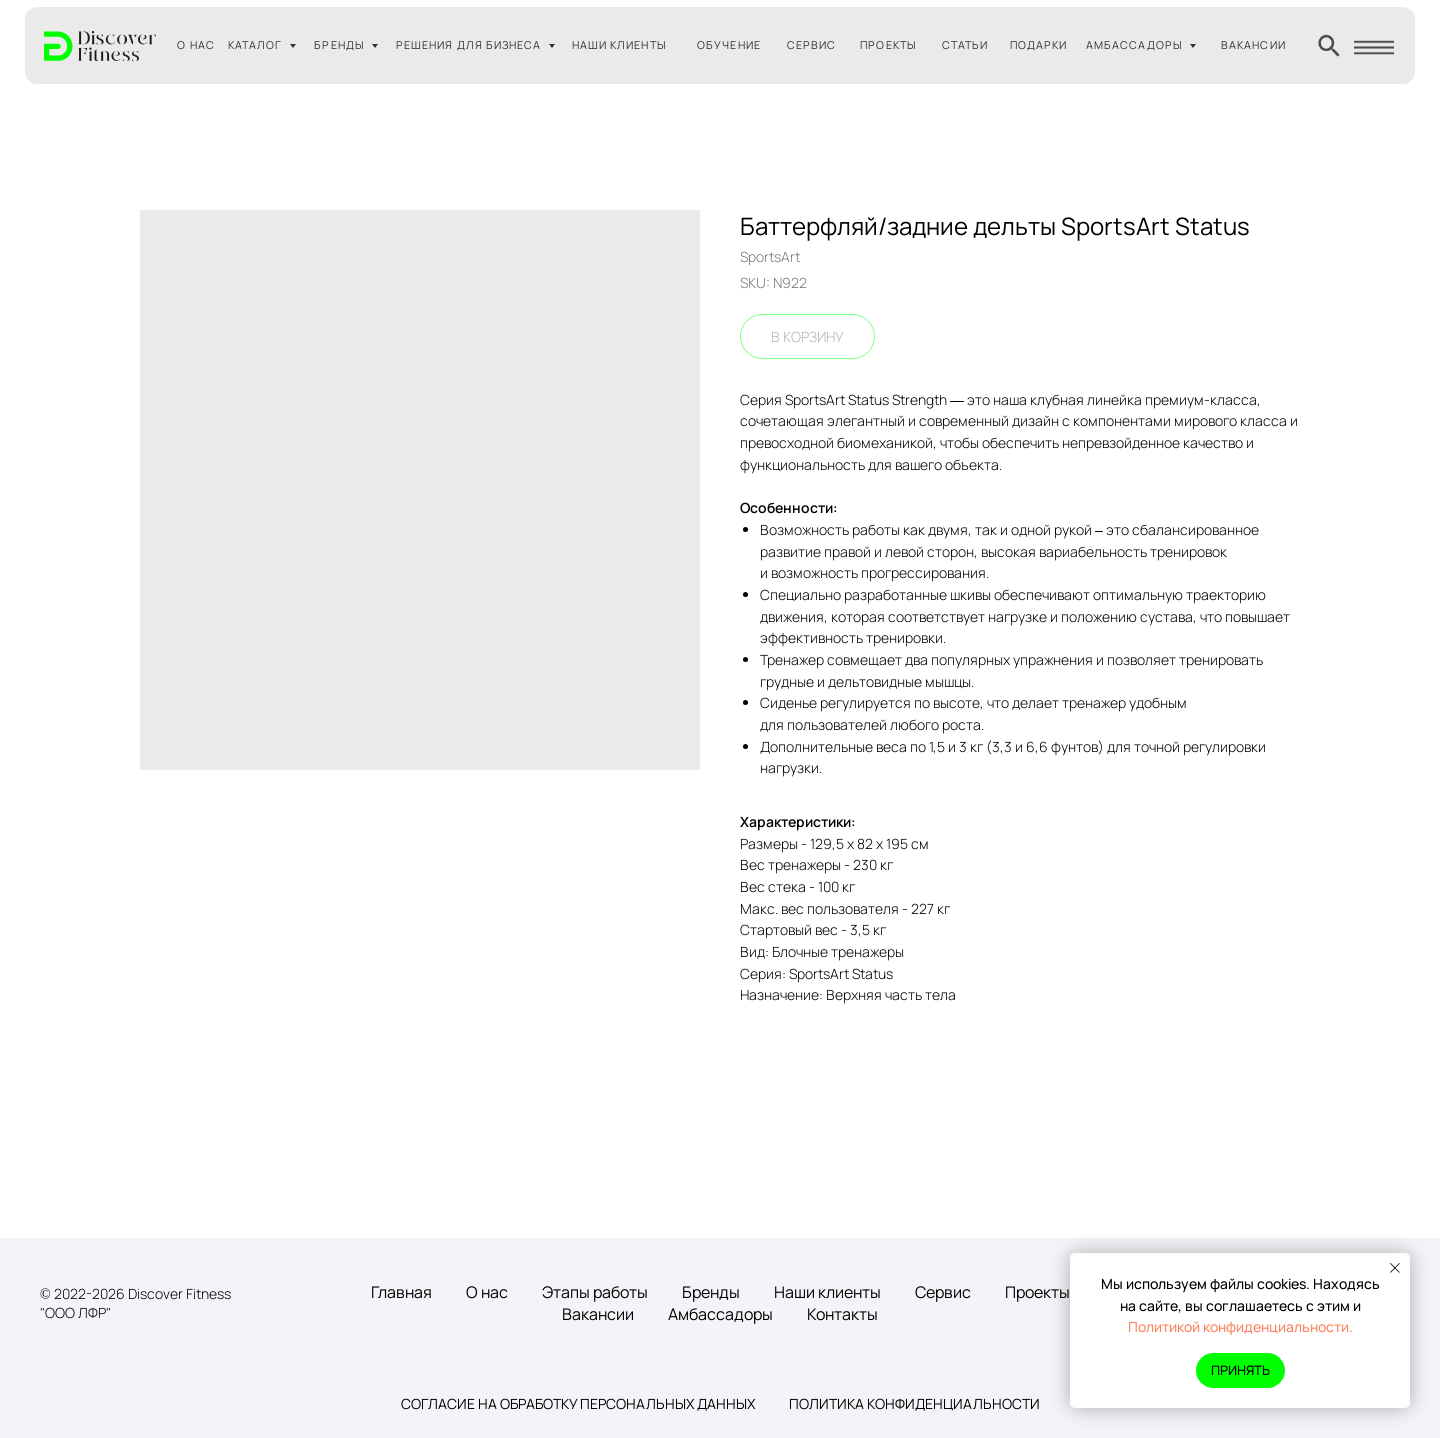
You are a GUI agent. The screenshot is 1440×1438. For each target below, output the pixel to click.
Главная (401, 1292)
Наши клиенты (827, 1292)
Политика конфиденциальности (914, 1403)
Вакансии (598, 1314)
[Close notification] (1395, 1268)
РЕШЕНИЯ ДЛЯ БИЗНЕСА (469, 44)
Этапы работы (595, 1292)
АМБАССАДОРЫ (1134, 44)
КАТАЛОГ (255, 44)
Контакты (842, 1314)
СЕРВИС (811, 44)
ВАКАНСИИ (1253, 44)
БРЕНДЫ (339, 44)
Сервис (943, 1292)
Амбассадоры (720, 1314)
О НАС (195, 44)
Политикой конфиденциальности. (1240, 1326)
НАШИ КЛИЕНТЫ (619, 44)
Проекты (1037, 1292)
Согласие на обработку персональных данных (578, 1403)
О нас (487, 1292)
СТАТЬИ (965, 44)
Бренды (711, 1292)
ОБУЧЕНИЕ (729, 44)
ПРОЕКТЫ (888, 44)
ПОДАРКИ (1039, 44)
